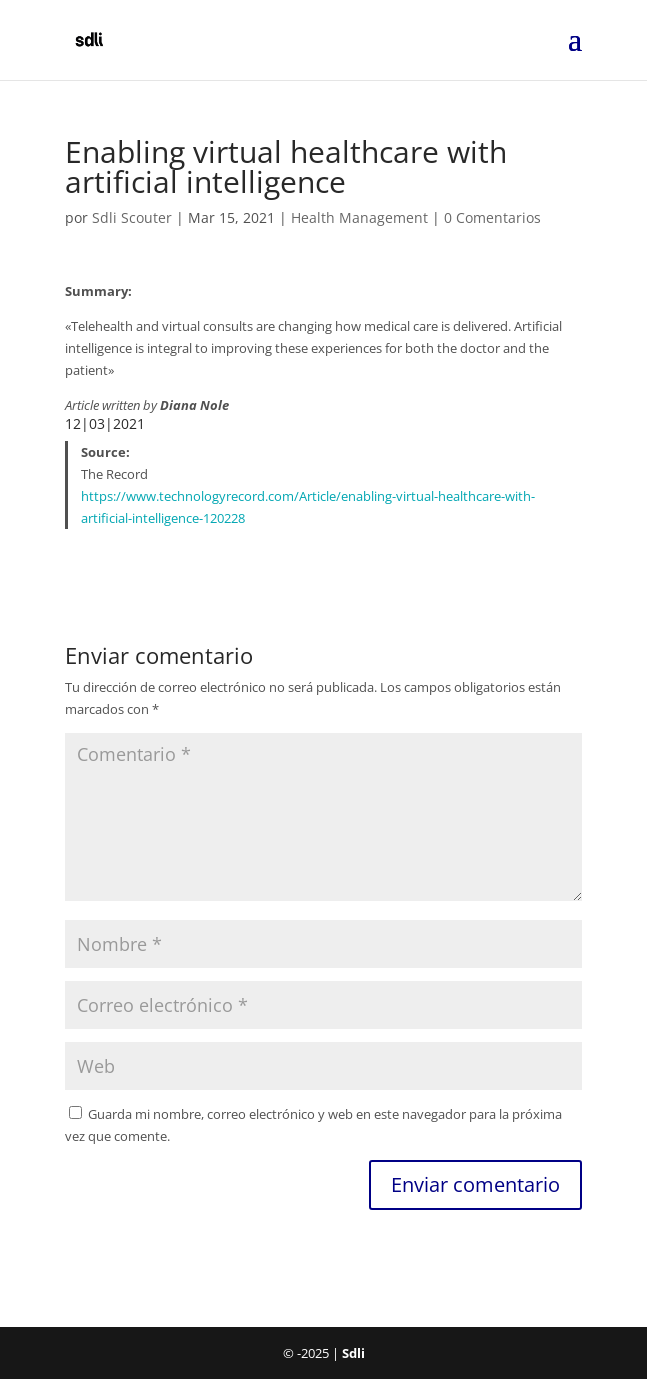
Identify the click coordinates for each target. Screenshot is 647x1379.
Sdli (353, 1353)
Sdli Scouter (132, 217)
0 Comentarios (492, 217)
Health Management (359, 217)
